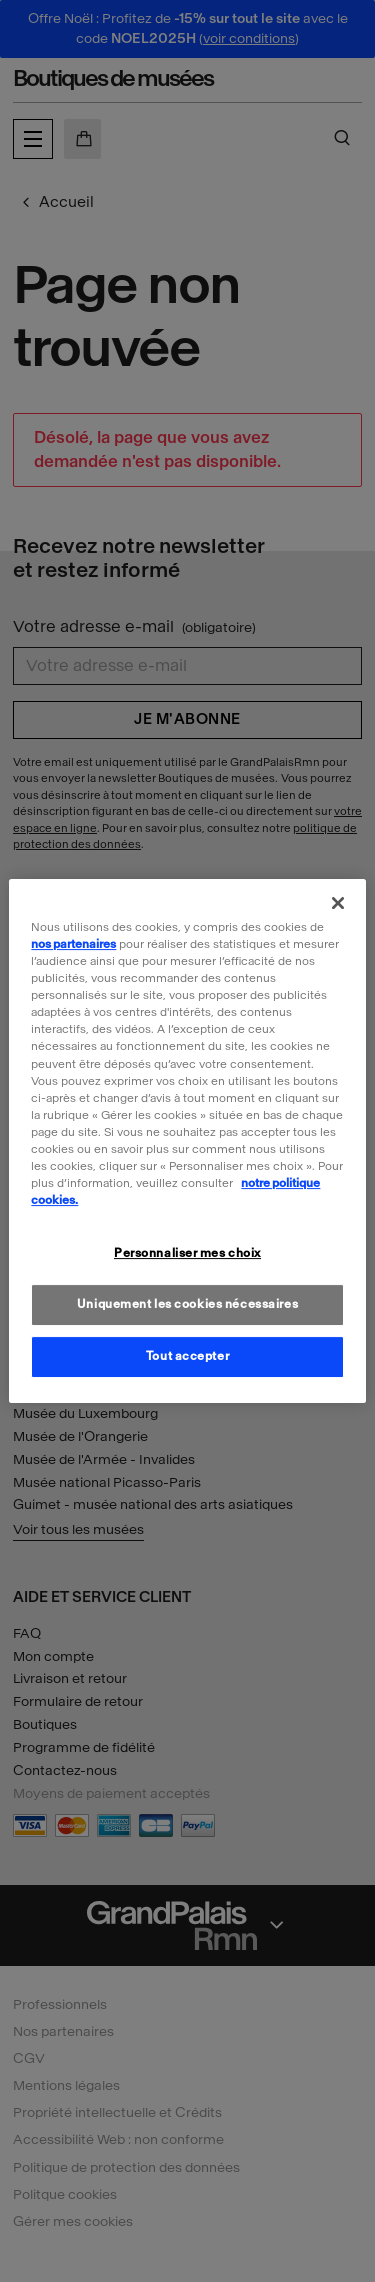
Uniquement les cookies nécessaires (187, 1304)
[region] (187, 1141)
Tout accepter (187, 1356)
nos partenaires (73, 944)
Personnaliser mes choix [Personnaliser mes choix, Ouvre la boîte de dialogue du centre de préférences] (187, 1253)
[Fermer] (338, 903)
